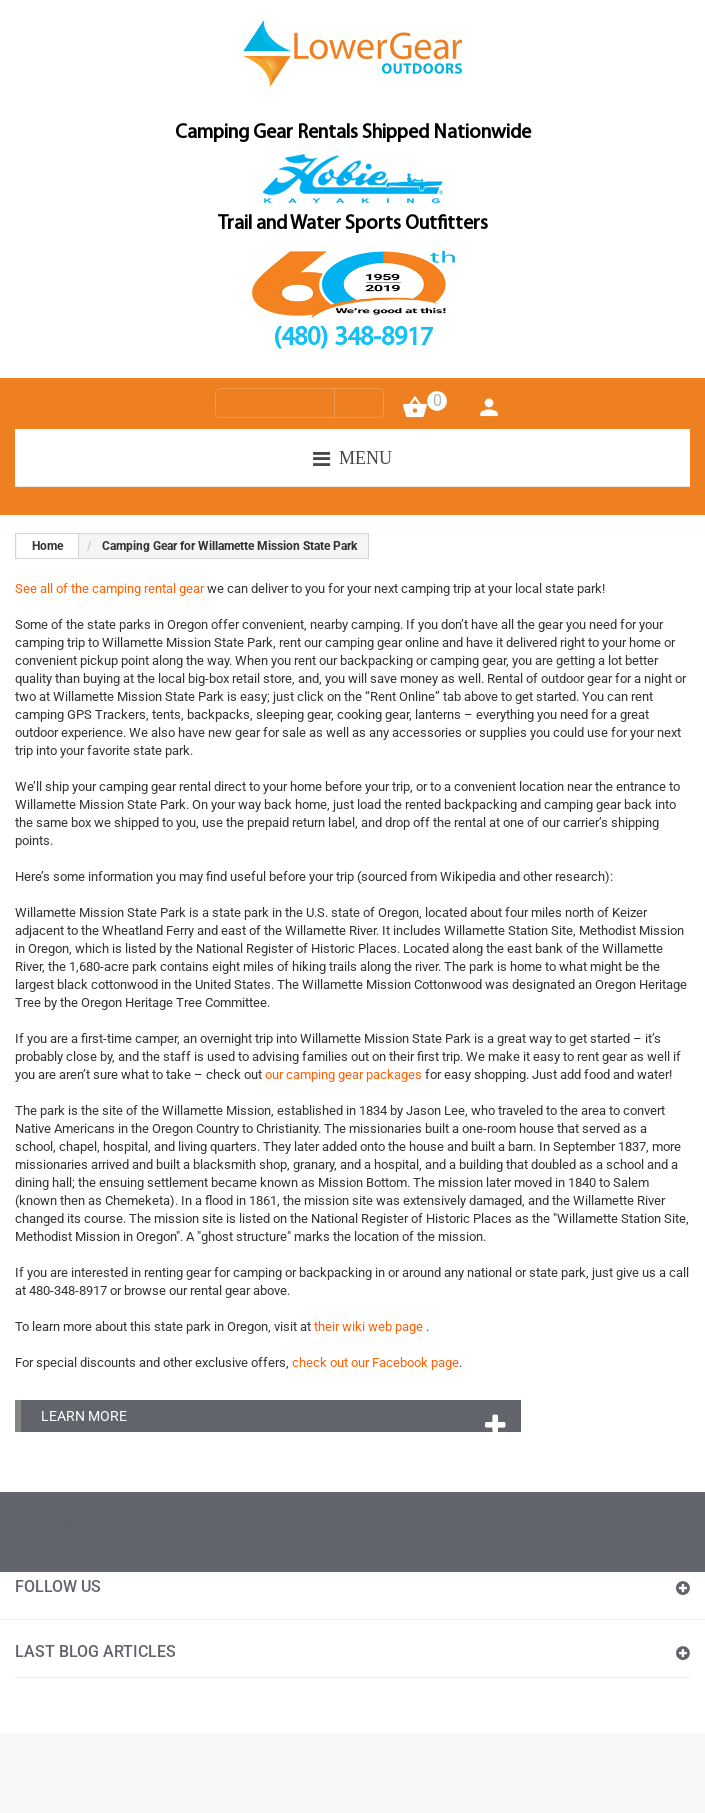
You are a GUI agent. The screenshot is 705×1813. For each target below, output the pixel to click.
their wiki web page (370, 1326)
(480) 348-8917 (353, 339)
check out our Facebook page (375, 1362)
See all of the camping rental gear (109, 588)
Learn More (84, 1416)
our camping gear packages (345, 1074)
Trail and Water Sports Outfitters (353, 224)
